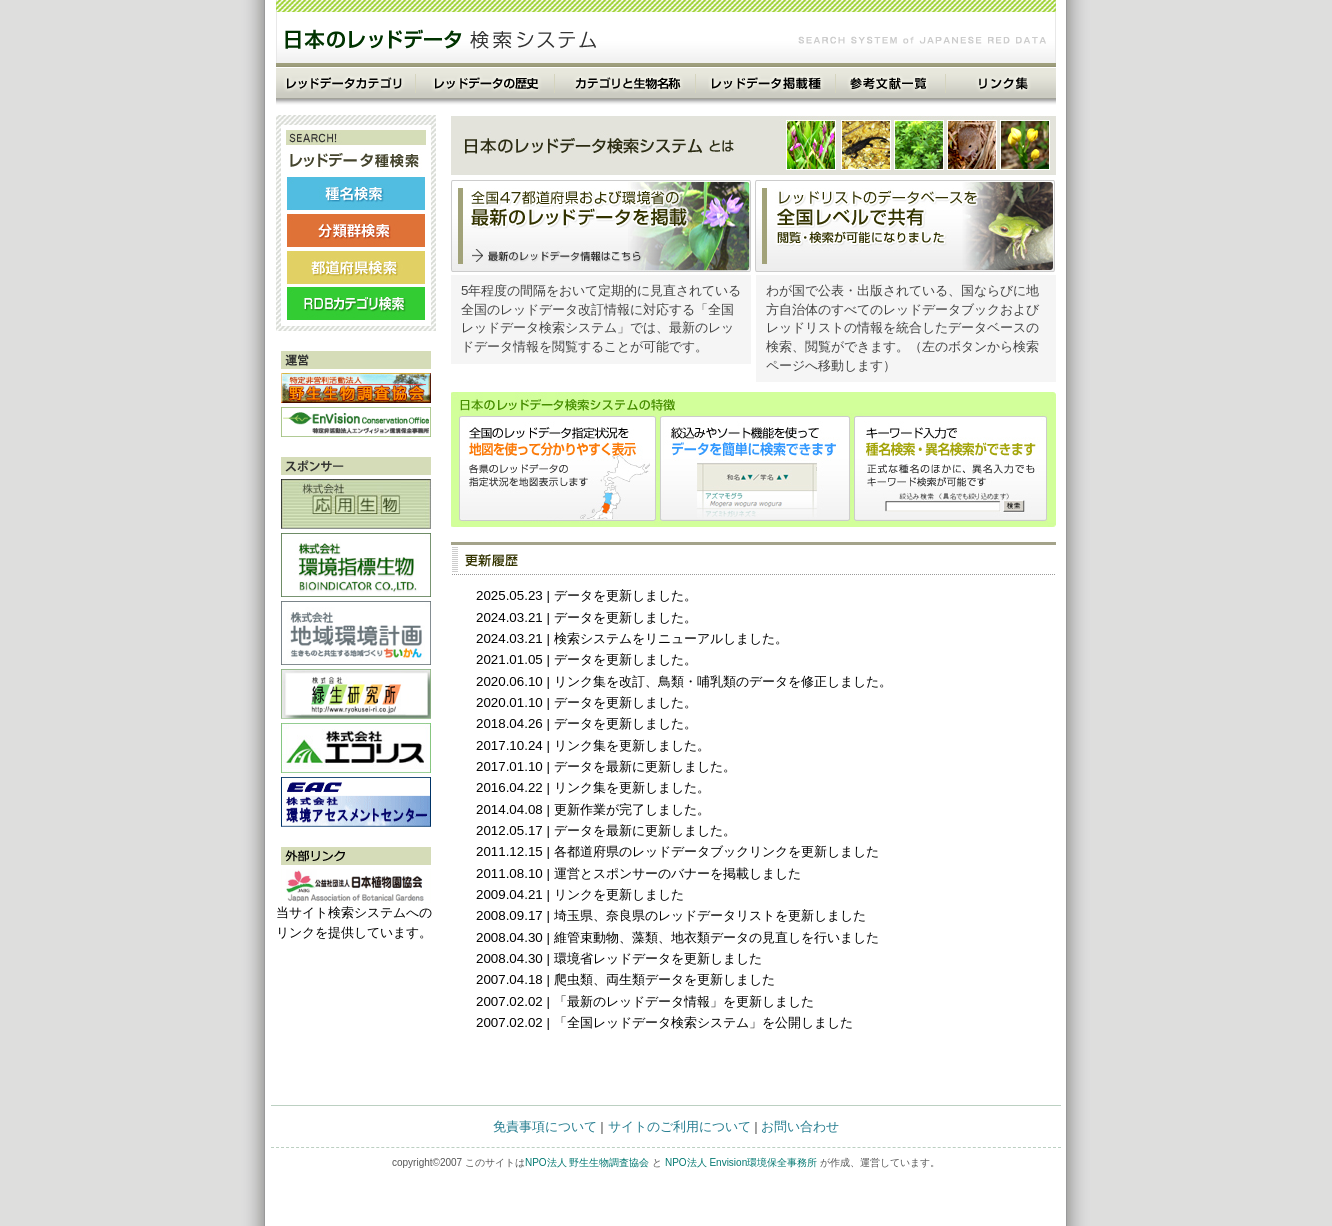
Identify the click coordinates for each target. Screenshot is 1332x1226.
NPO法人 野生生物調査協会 (587, 1162)
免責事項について (545, 1126)
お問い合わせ (800, 1126)
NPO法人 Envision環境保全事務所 (741, 1162)
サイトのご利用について (679, 1126)
